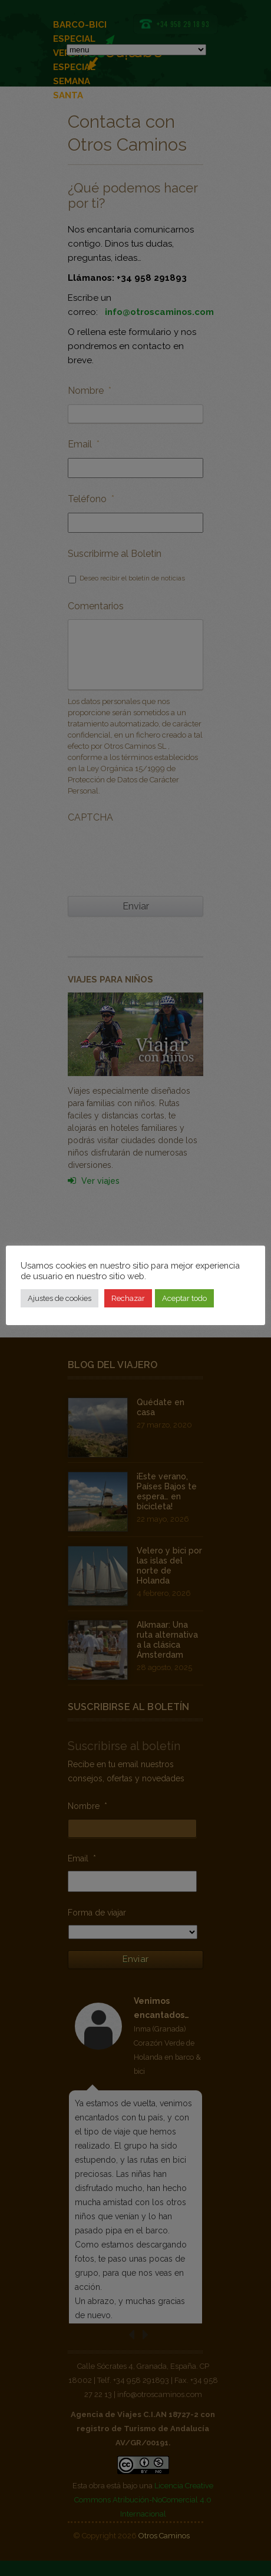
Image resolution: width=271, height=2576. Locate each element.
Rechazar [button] (128, 1298)
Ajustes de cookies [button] (59, 1298)
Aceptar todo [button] (184, 1298)
